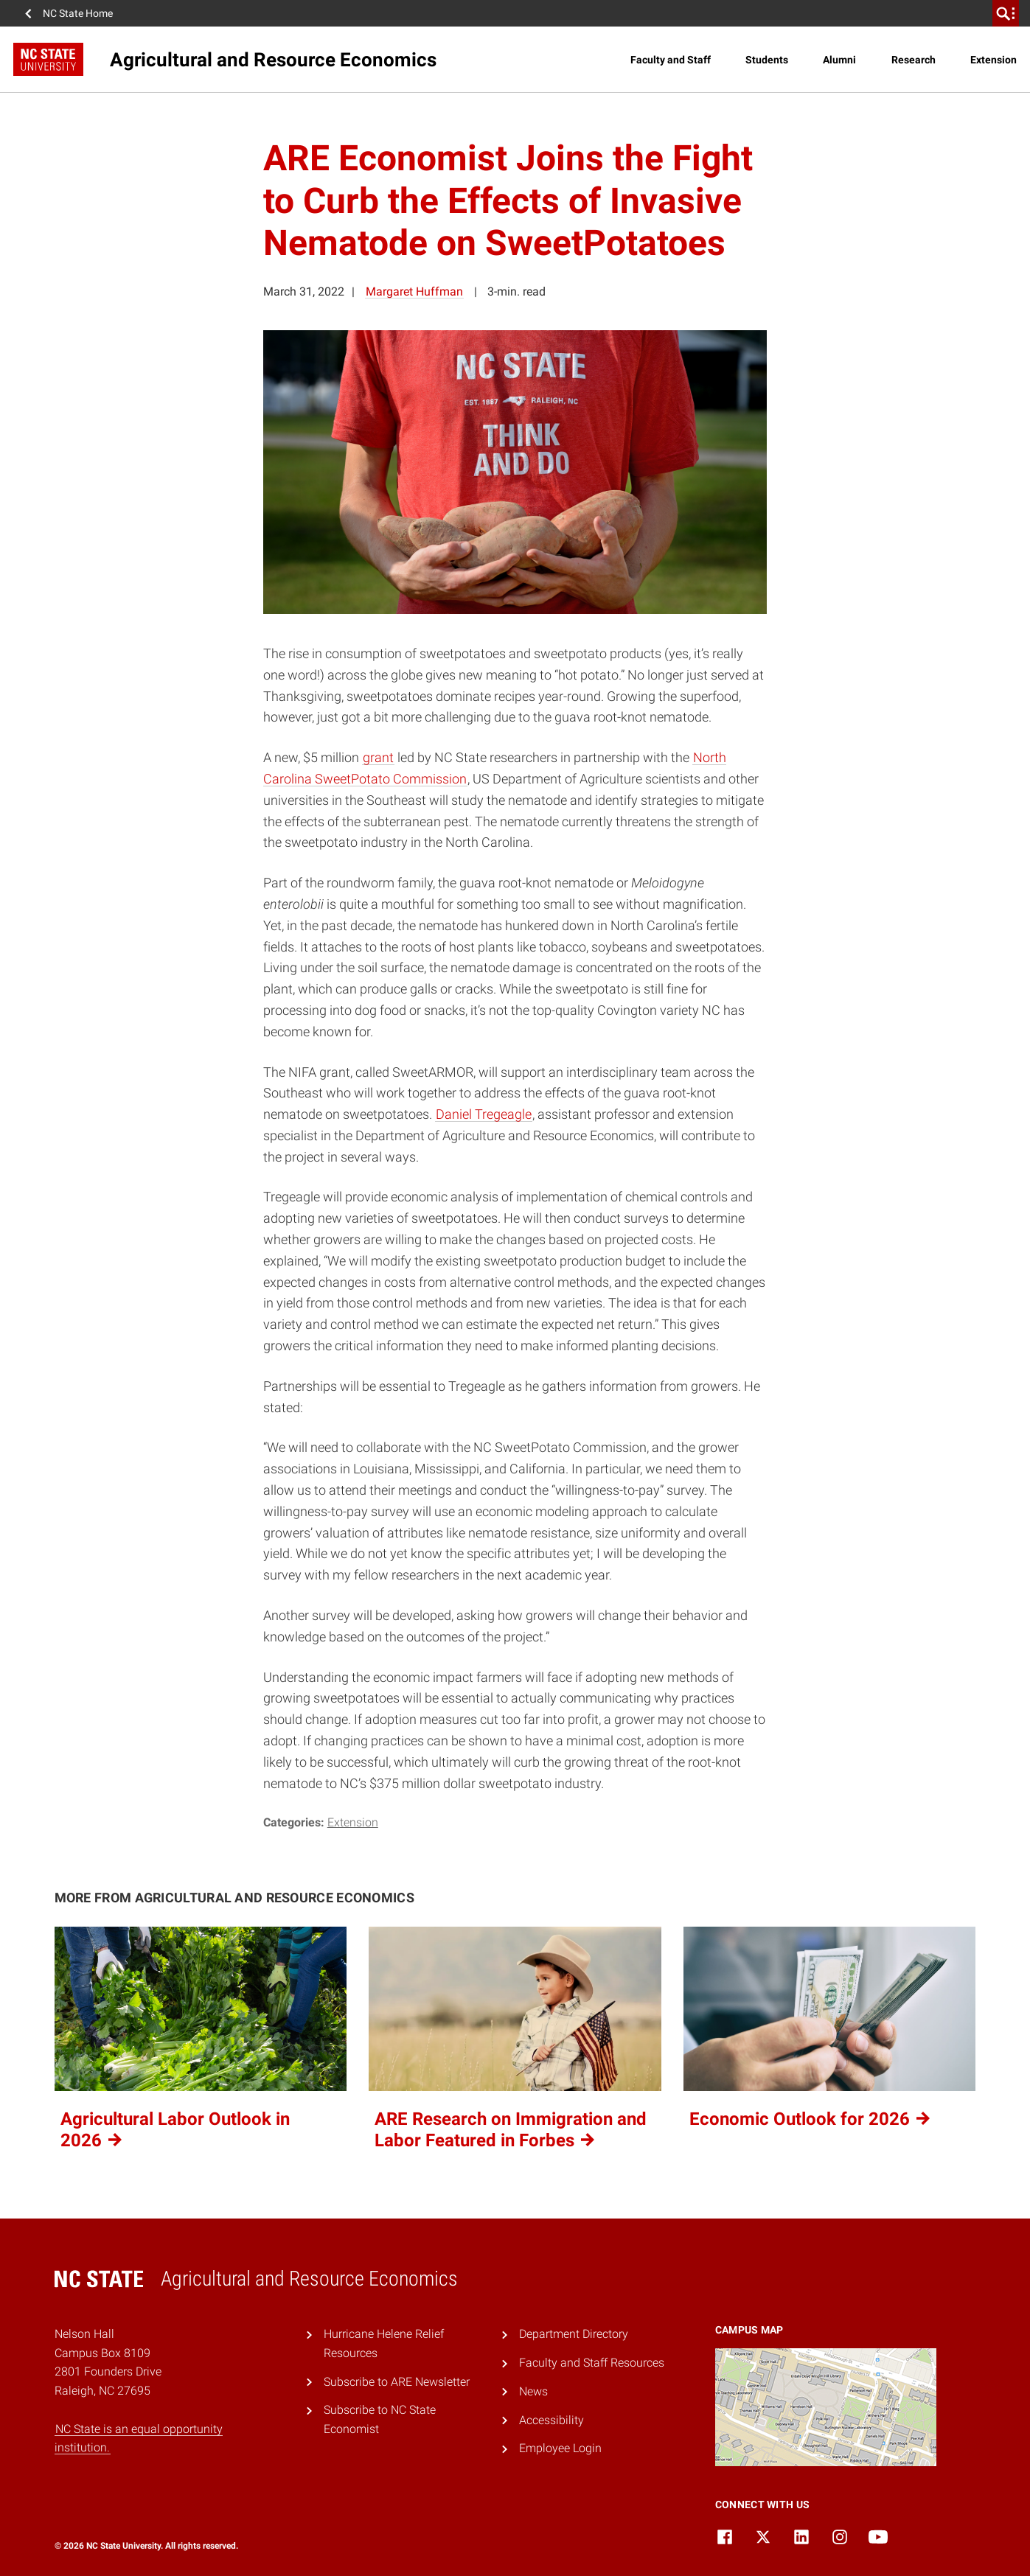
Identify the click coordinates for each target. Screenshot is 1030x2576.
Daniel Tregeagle (484, 1114)
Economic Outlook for (810, 2119)
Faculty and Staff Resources (591, 2363)
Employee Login (560, 2448)
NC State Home (78, 13)
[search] (1005, 13)
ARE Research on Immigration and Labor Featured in (511, 2130)
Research (913, 60)
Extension (993, 60)
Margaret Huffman (414, 292)
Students (766, 60)
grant (378, 757)
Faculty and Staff (670, 60)
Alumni (839, 60)
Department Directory (573, 2334)
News (533, 2391)
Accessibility (551, 2420)
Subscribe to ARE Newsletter (397, 2382)
